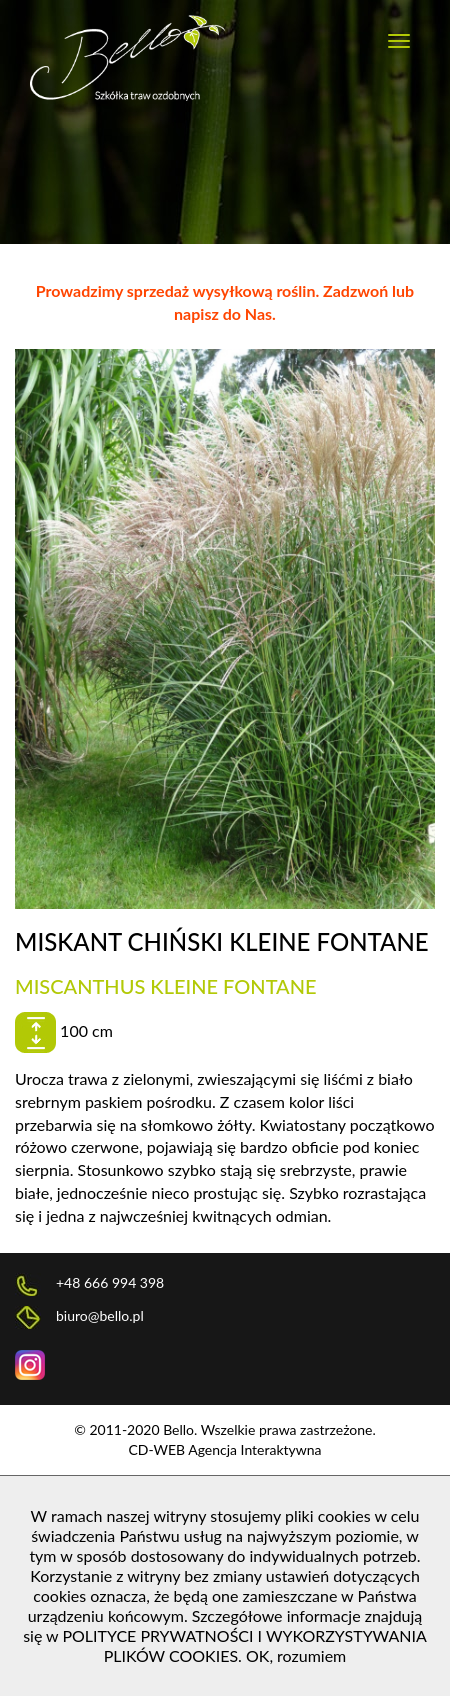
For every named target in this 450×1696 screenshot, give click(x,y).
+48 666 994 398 (89, 1284)
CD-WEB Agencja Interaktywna (224, 1449)
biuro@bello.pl (79, 1317)
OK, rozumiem (296, 1655)
